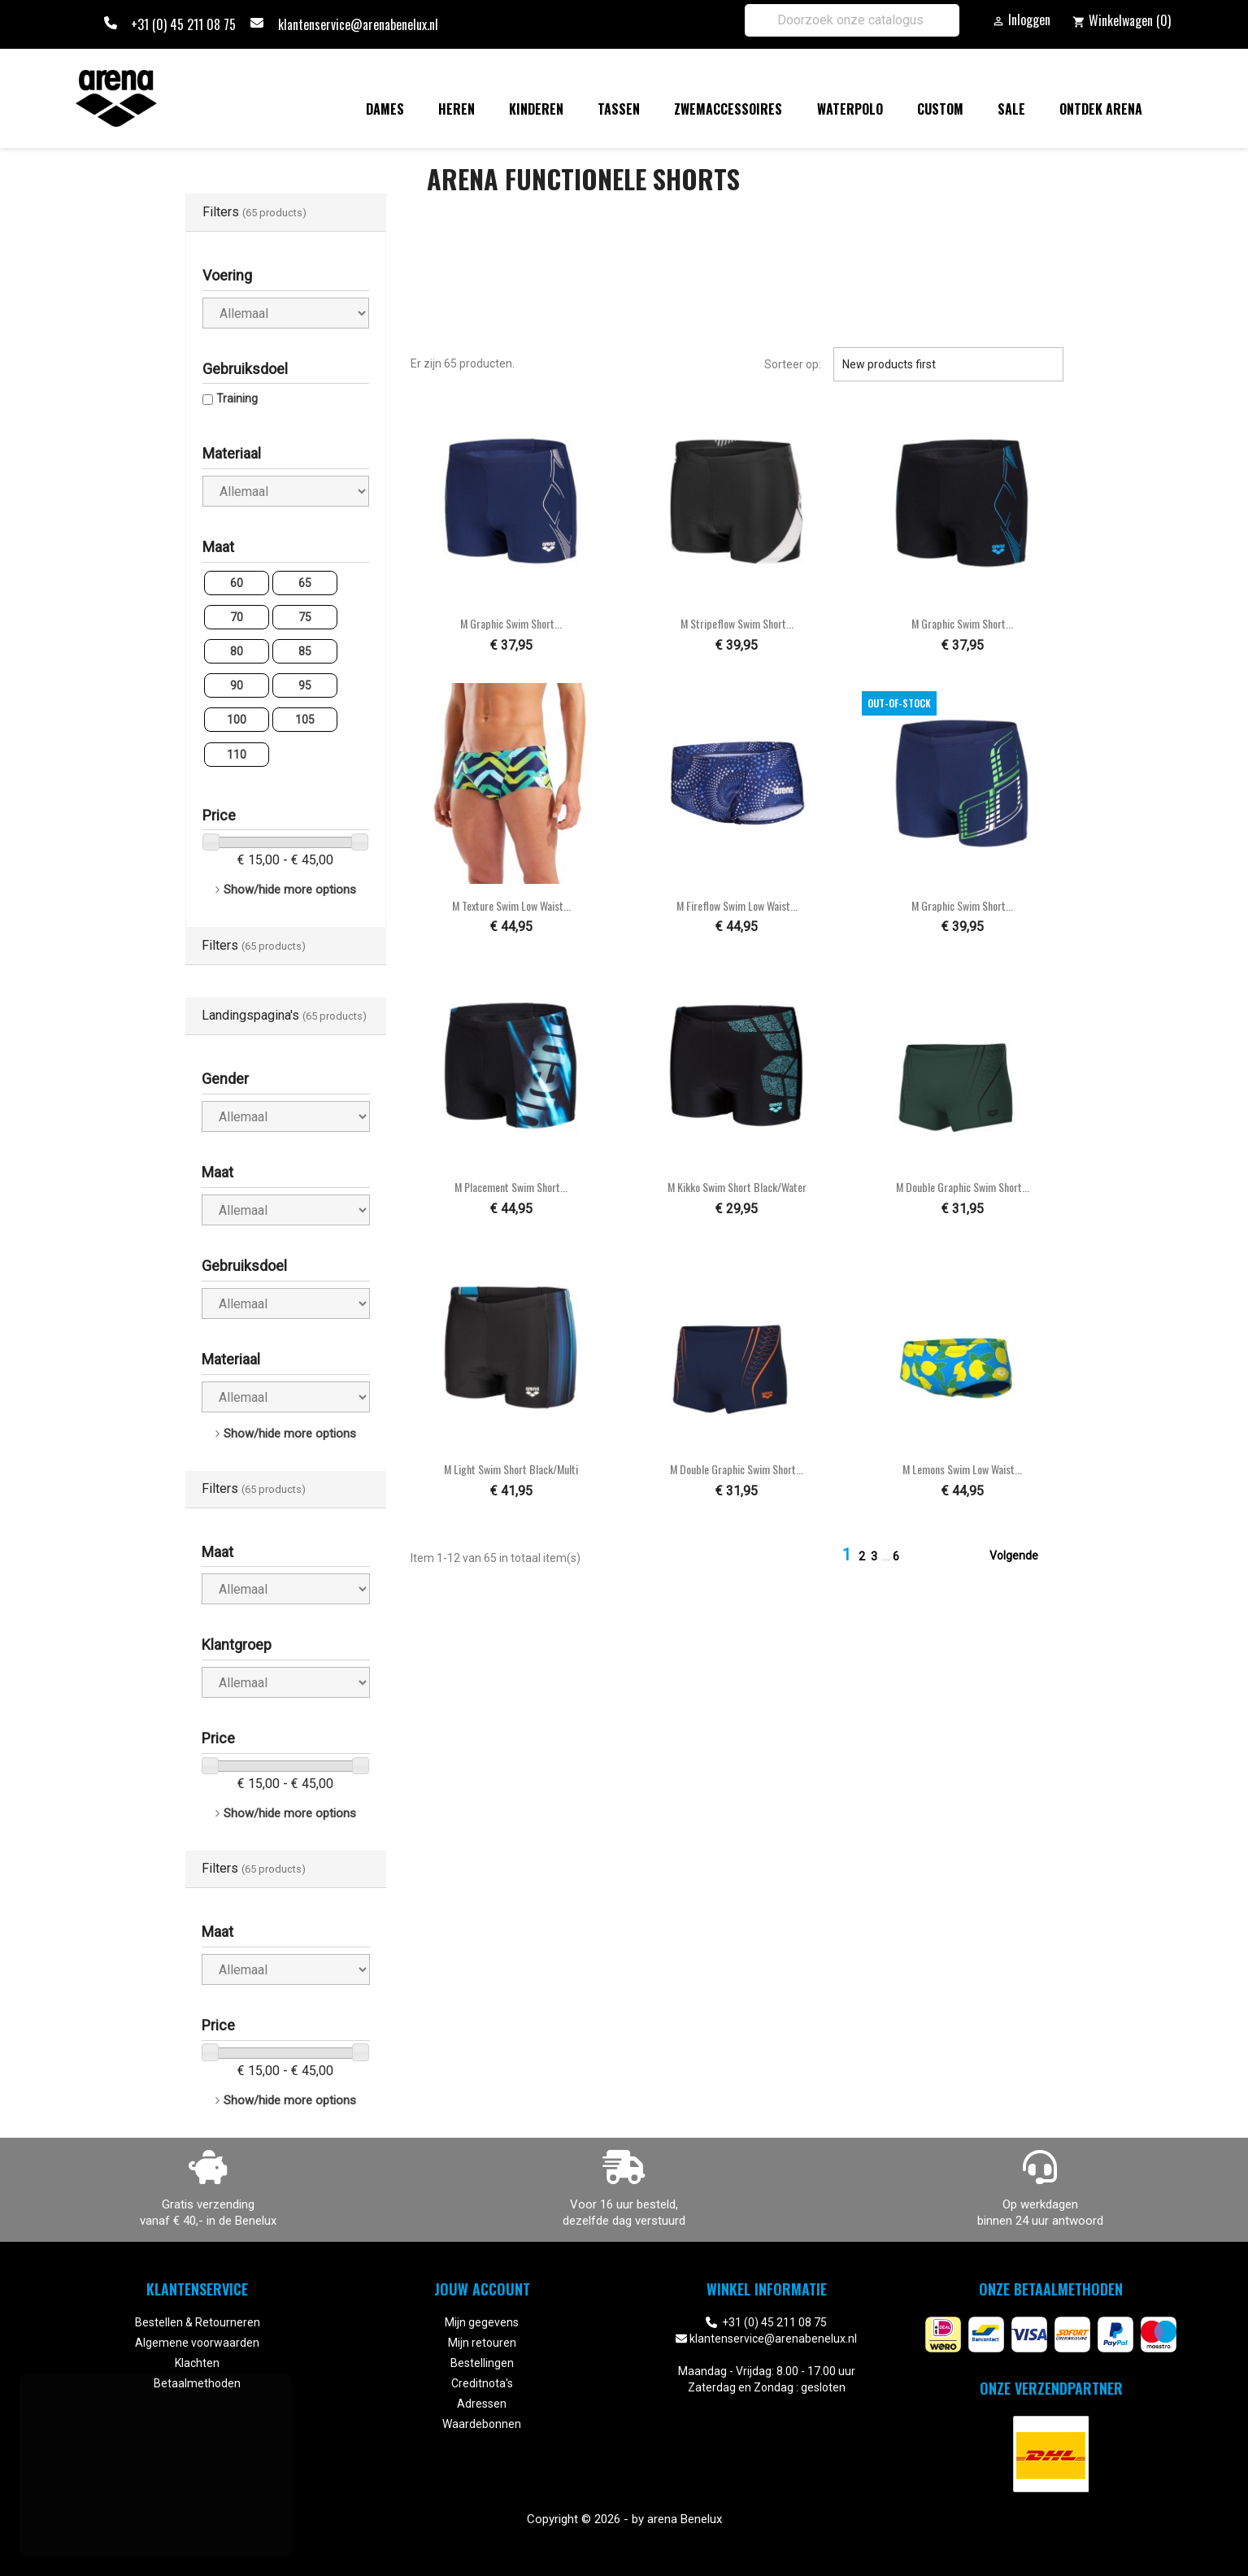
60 (236, 583)
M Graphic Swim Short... (511, 623)
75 (304, 617)
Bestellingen (482, 2362)
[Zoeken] (852, 20)
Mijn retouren (482, 2342)
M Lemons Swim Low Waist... (962, 1468)
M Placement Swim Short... (510, 1186)
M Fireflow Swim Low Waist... (737, 905)
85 (304, 651)
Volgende (1023, 1556)
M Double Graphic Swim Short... (962, 1186)
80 (236, 651)
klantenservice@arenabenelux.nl (358, 24)
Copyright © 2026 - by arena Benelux (624, 2519)
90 (236, 685)
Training (237, 398)
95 (304, 685)
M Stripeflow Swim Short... (737, 623)
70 (236, 617)
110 (236, 754)
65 (304, 583)
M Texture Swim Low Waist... (511, 905)
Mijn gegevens (482, 2322)
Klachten (197, 2362)
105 (305, 719)
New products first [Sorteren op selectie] (948, 364)
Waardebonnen (481, 2423)
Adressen (482, 2403)
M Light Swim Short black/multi (511, 1468)
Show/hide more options (290, 889)
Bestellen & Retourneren (197, 2322)
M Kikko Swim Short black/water (737, 1186)
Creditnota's (482, 2383)
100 (236, 719)
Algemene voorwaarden (197, 2342)
